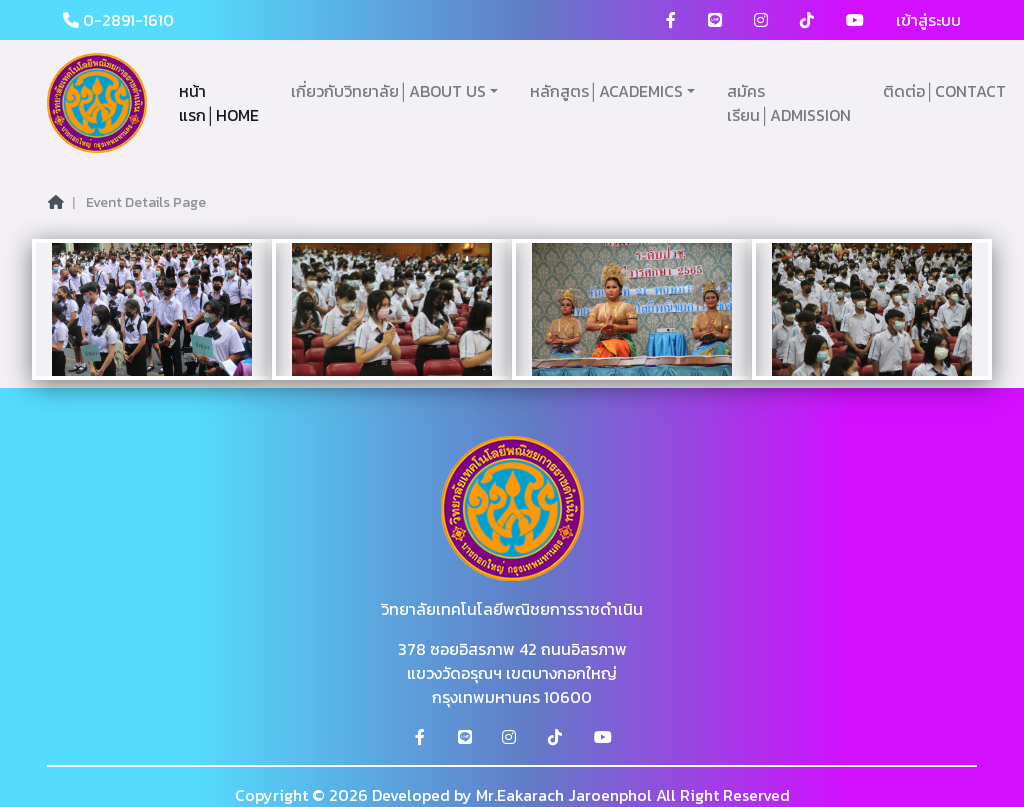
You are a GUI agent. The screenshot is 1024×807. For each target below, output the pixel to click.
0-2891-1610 (118, 20)
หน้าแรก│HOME (219, 103)
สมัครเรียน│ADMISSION (789, 103)
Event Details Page (146, 202)
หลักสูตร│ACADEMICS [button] (606, 91)
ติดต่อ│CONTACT (944, 91)
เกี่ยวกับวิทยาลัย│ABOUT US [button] (388, 91)
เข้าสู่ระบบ (928, 20)
